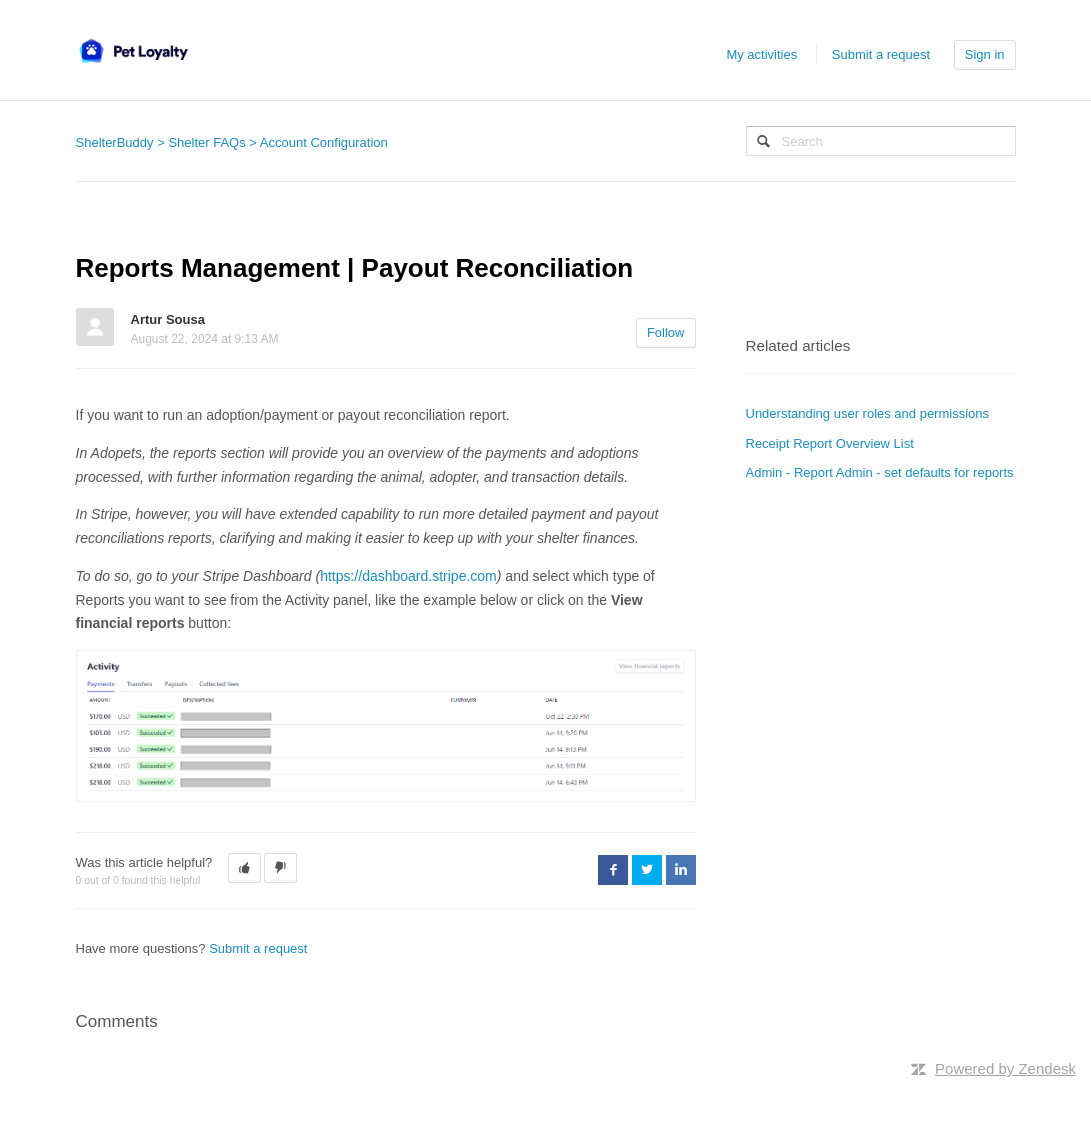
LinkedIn (681, 870)
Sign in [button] (985, 54)
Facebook (613, 870)
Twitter (647, 870)
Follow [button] (666, 332)
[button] (244, 868)
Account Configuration (324, 142)
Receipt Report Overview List (830, 443)
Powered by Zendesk (1005, 1068)
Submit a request (881, 54)
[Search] (881, 141)
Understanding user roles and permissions (868, 413)
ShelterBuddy (115, 142)
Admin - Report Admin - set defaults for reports (880, 472)
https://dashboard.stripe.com (408, 576)
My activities (761, 54)
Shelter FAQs (206, 142)
